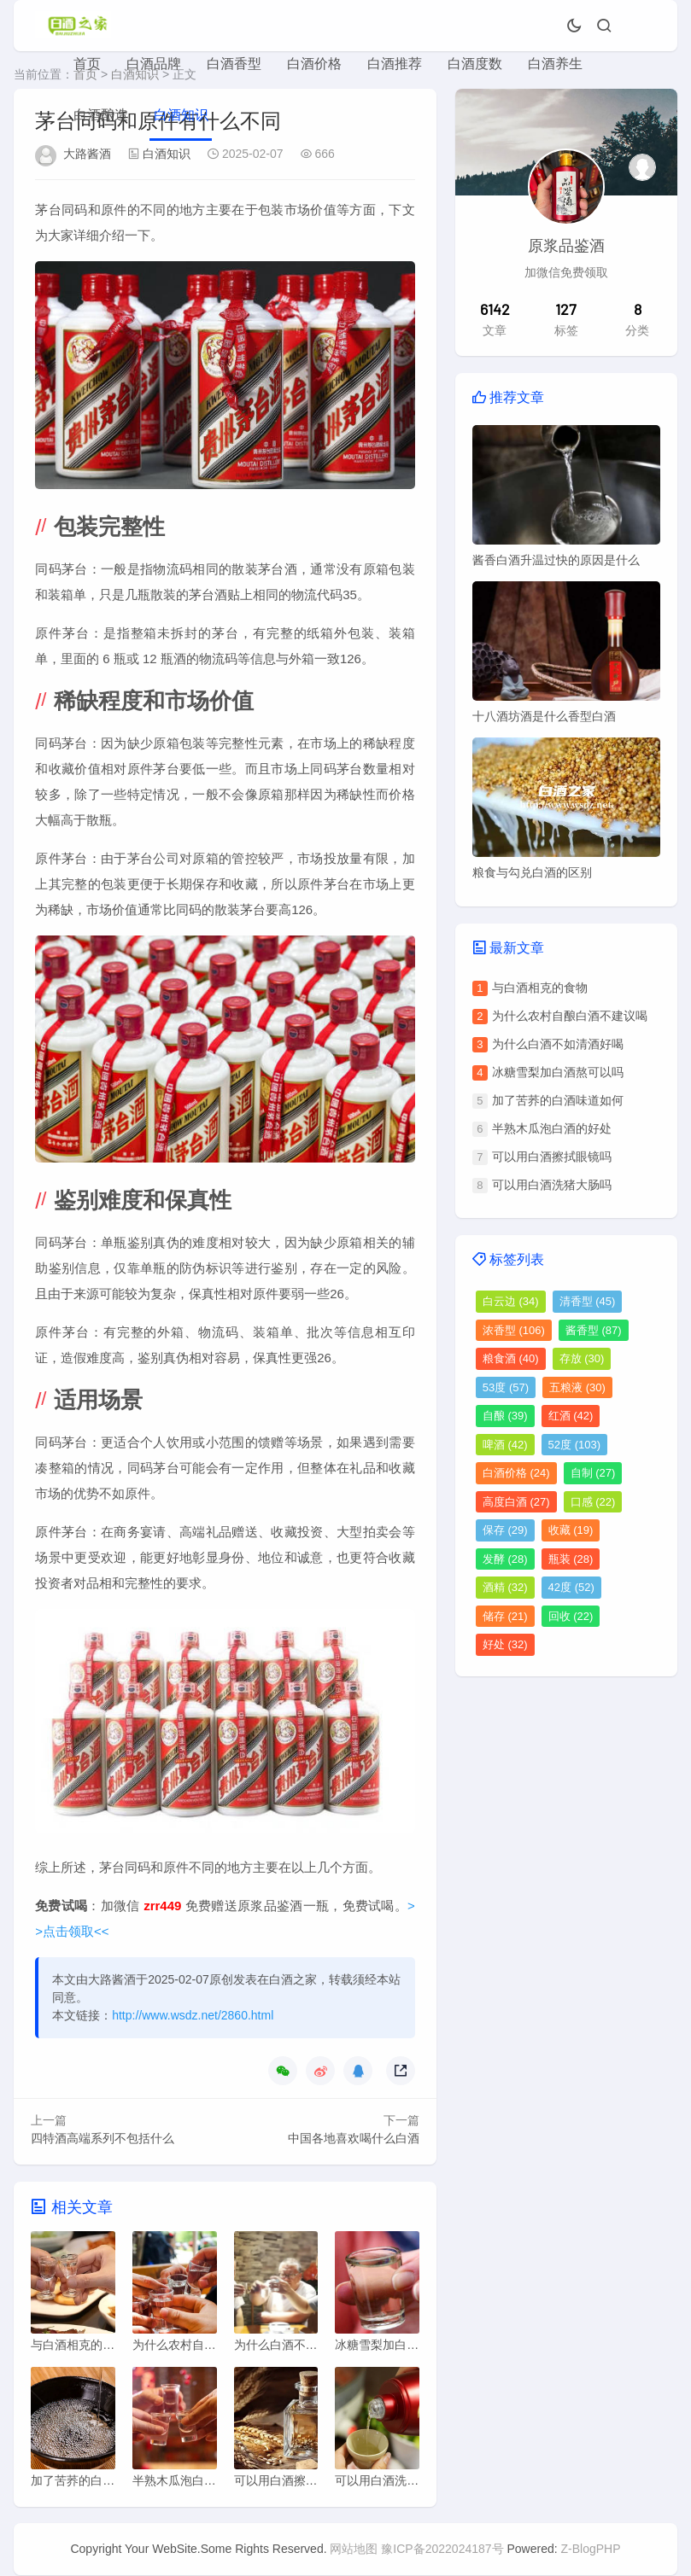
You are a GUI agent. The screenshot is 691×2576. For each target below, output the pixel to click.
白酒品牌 (153, 63)
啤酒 (505, 1444)
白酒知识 (181, 115)
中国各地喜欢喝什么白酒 (353, 2138)
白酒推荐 (394, 63)
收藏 (571, 1530)
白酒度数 (475, 63)
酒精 (505, 1587)
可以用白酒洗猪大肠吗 (552, 1185)
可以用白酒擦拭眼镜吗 (552, 1156)
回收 (571, 1616)
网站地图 (354, 2549)
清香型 (587, 1301)
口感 (593, 1501)
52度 (574, 1444)
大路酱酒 (87, 153)
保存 (505, 1530)
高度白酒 (516, 1501)
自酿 (505, 1415)
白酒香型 (234, 63)
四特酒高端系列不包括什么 (102, 2138)
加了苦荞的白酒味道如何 (558, 1100)
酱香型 (593, 1330)
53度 (506, 1387)
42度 (571, 1587)
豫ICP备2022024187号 (442, 2549)
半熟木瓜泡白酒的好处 (552, 1128)
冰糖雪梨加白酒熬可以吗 (558, 1072)
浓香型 (514, 1330)
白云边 (511, 1301)
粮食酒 (511, 1358)
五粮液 (577, 1387)
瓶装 (571, 1559)
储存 (505, 1616)
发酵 (505, 1559)
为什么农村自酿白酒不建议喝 (569, 1016)
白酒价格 (314, 63)
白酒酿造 (100, 115)
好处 (505, 1644)
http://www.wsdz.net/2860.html (192, 2015)
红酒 (571, 1415)
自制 (593, 1472)
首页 (87, 63)
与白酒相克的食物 (540, 987)
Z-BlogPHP (591, 2549)
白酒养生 (555, 63)
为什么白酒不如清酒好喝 (558, 1044)
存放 (582, 1358)
